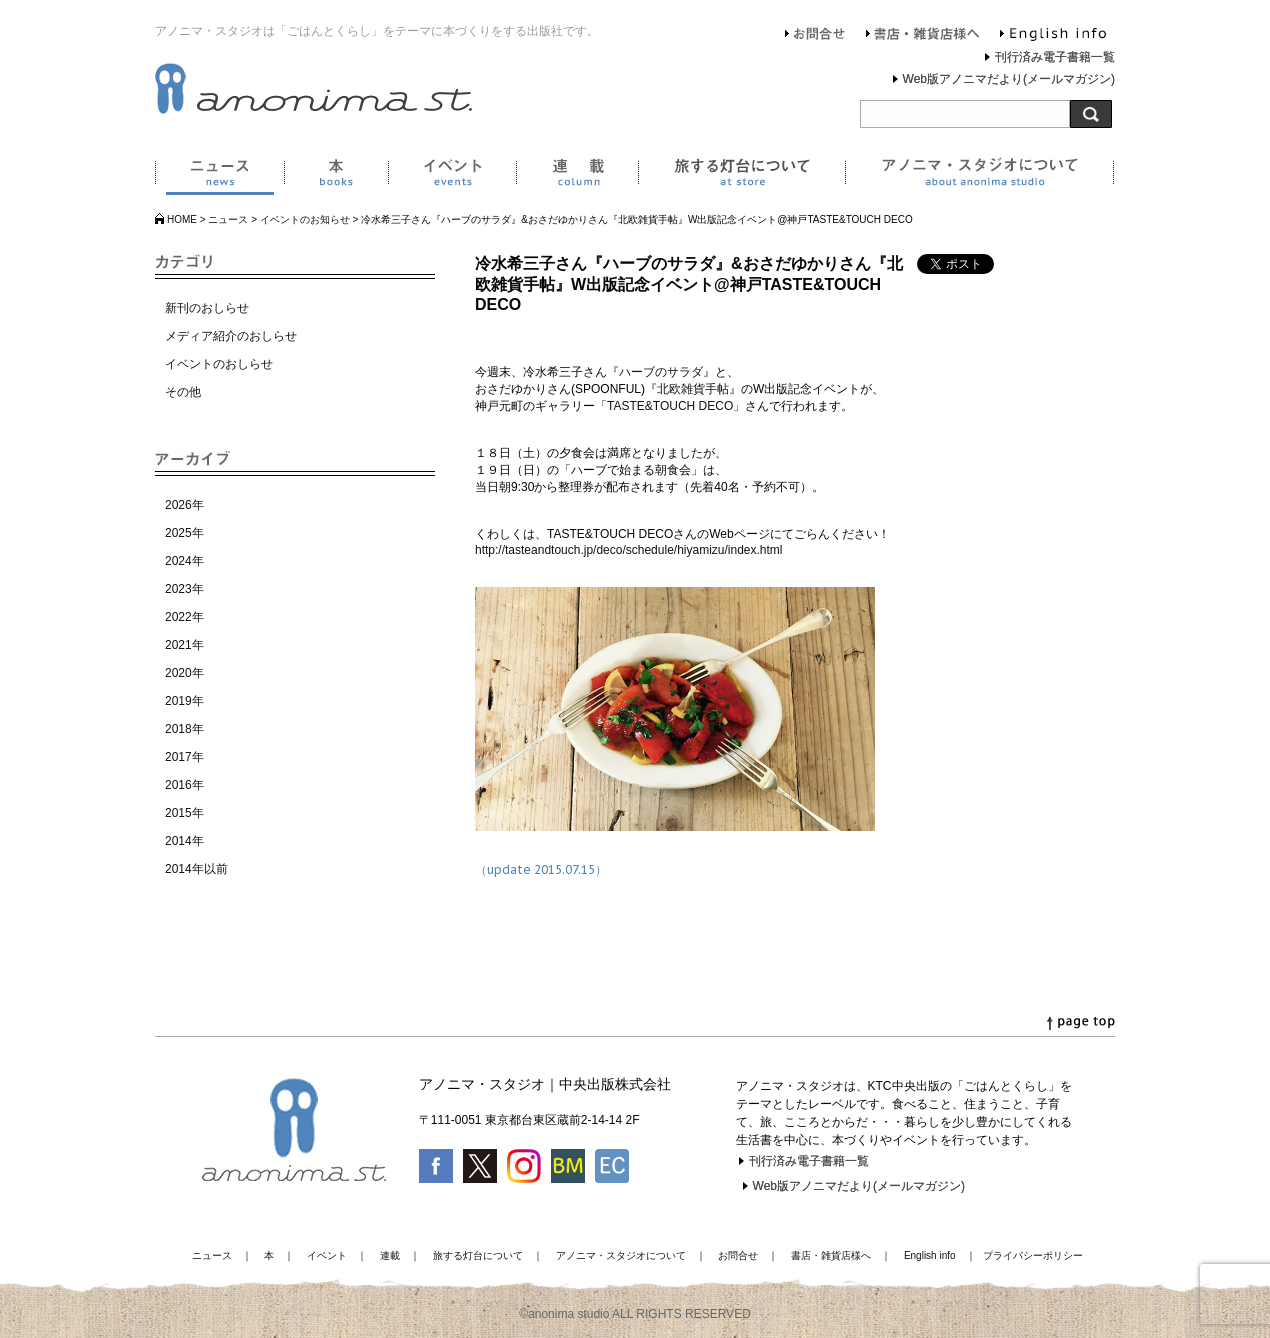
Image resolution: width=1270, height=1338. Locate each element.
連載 (577, 176)
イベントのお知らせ (305, 219)
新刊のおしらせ (207, 308)
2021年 (184, 645)
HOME (182, 219)
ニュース (219, 176)
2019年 (184, 701)
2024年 (184, 561)
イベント (452, 176)
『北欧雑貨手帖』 (693, 389)
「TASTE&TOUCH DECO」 (670, 406)
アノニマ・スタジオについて (979, 176)
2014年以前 (196, 869)
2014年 (184, 841)
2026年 (184, 505)
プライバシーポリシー (1033, 1255)
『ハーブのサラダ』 (661, 372)
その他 (183, 392)
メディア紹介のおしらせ (231, 336)
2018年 (184, 729)
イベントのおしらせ (219, 364)
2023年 (184, 589)
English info (1053, 36)
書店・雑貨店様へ (923, 36)
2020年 (184, 673)
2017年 (184, 757)
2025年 (184, 533)
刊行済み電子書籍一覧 (1055, 57)
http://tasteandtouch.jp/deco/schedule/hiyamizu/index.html (629, 550)
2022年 (184, 617)
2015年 (184, 813)
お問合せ (815, 36)
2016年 (184, 785)
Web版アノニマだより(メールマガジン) (1009, 79)
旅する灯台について (741, 176)
